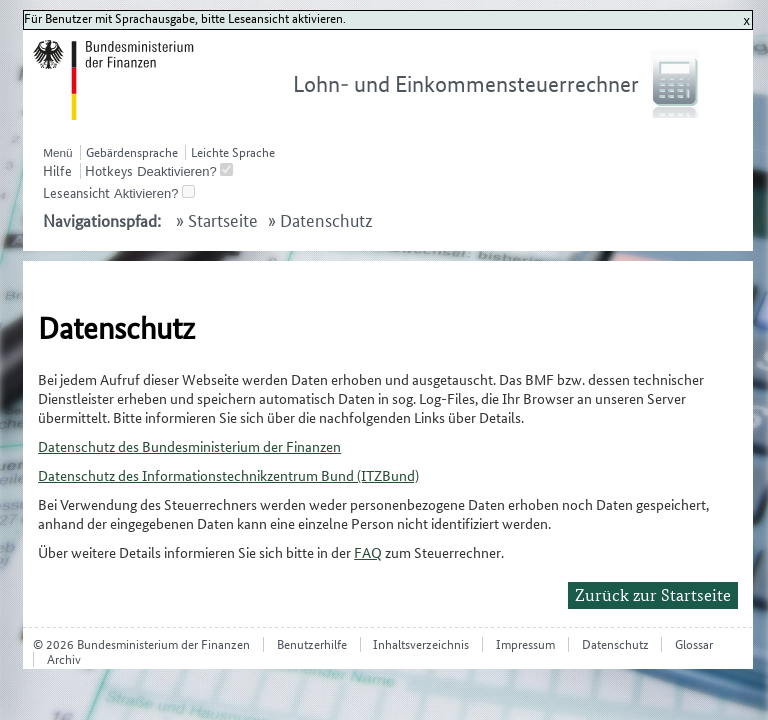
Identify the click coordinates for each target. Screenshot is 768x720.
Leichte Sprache (233, 152)
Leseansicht (76, 193)
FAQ (368, 552)
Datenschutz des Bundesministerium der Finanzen (189, 446)
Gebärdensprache (132, 152)
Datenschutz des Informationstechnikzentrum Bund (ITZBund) (228, 475)
